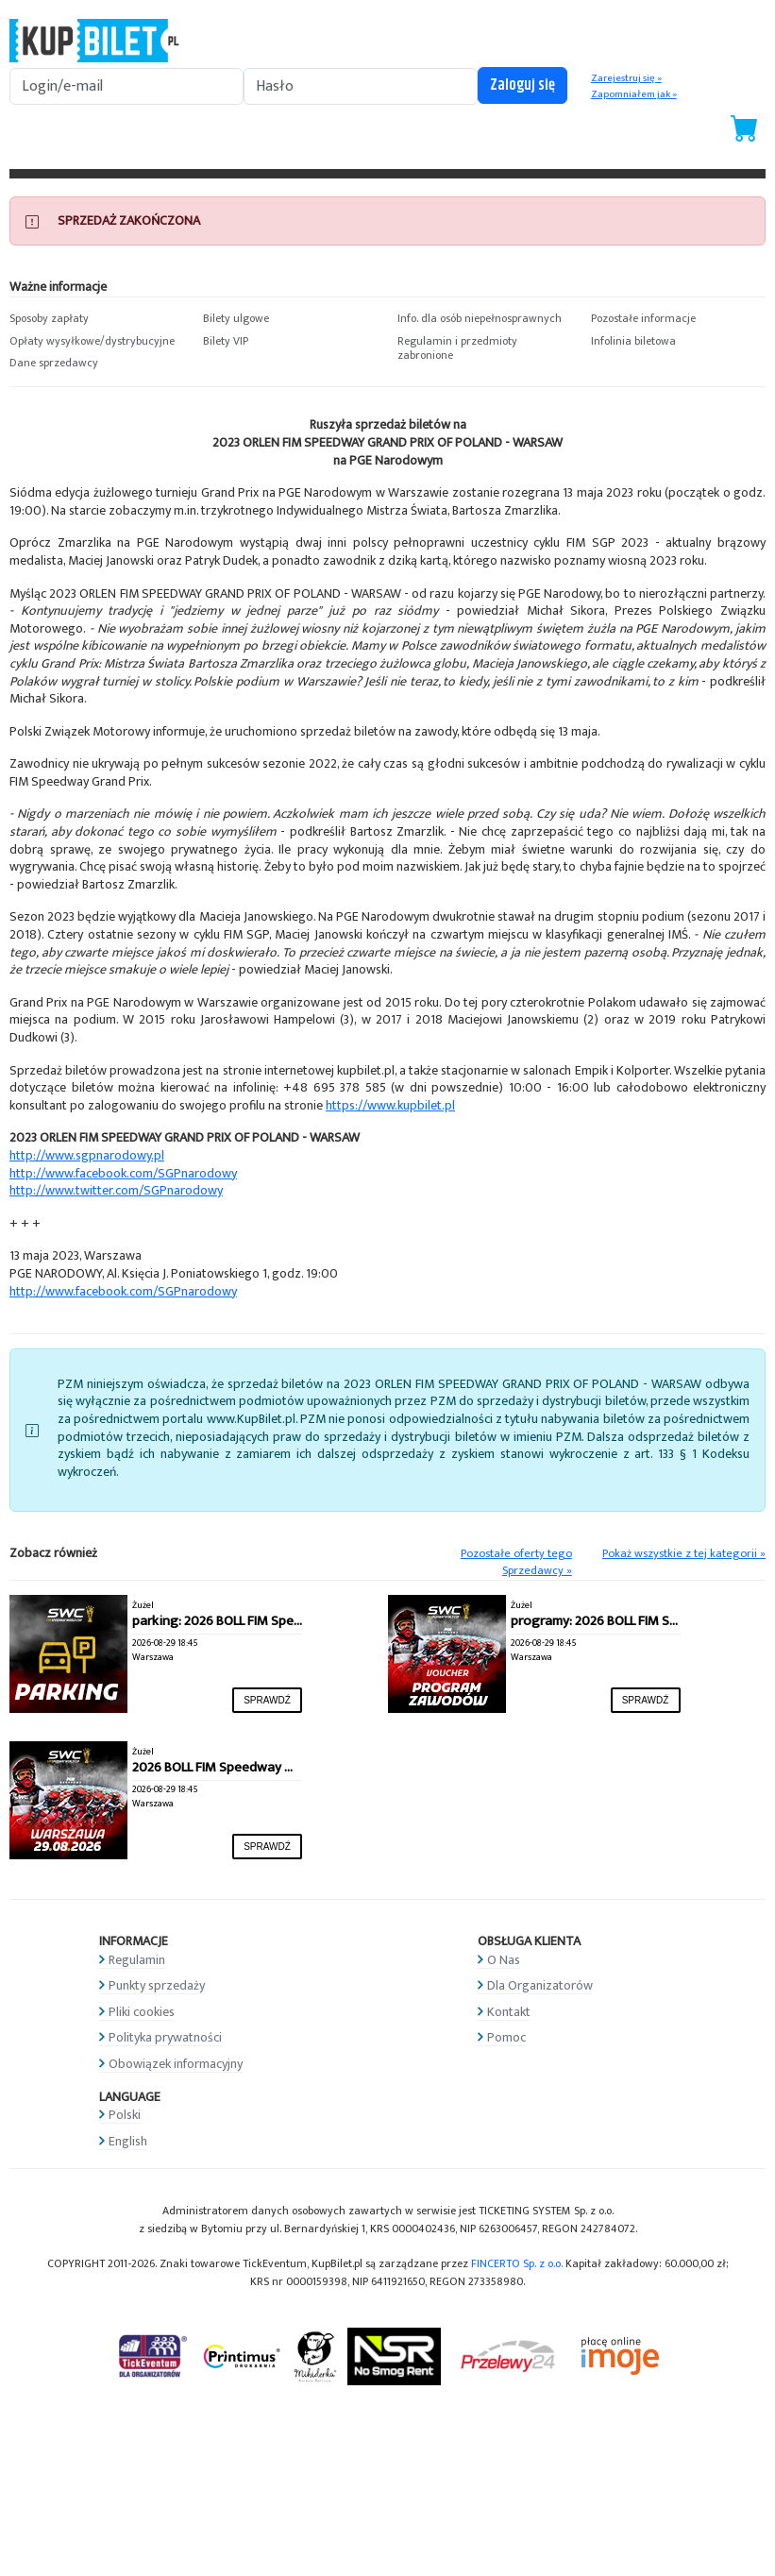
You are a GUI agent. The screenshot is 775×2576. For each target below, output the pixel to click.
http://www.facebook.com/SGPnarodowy (123, 1173)
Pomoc (506, 2037)
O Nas (503, 1960)
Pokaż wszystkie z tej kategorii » (684, 1554)
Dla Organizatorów (540, 1985)
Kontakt (509, 2012)
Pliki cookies (142, 2012)
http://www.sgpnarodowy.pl (86, 1155)
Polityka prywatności (165, 2037)
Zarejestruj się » (626, 78)
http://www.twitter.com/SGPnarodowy (116, 1190)
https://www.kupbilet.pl (390, 1105)
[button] (96, 319)
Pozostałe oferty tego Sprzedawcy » (516, 1563)
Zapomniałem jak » (634, 94)
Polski (125, 2115)
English (128, 2141)
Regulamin (137, 1960)
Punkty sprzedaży (157, 1985)
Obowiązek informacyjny (176, 2064)
